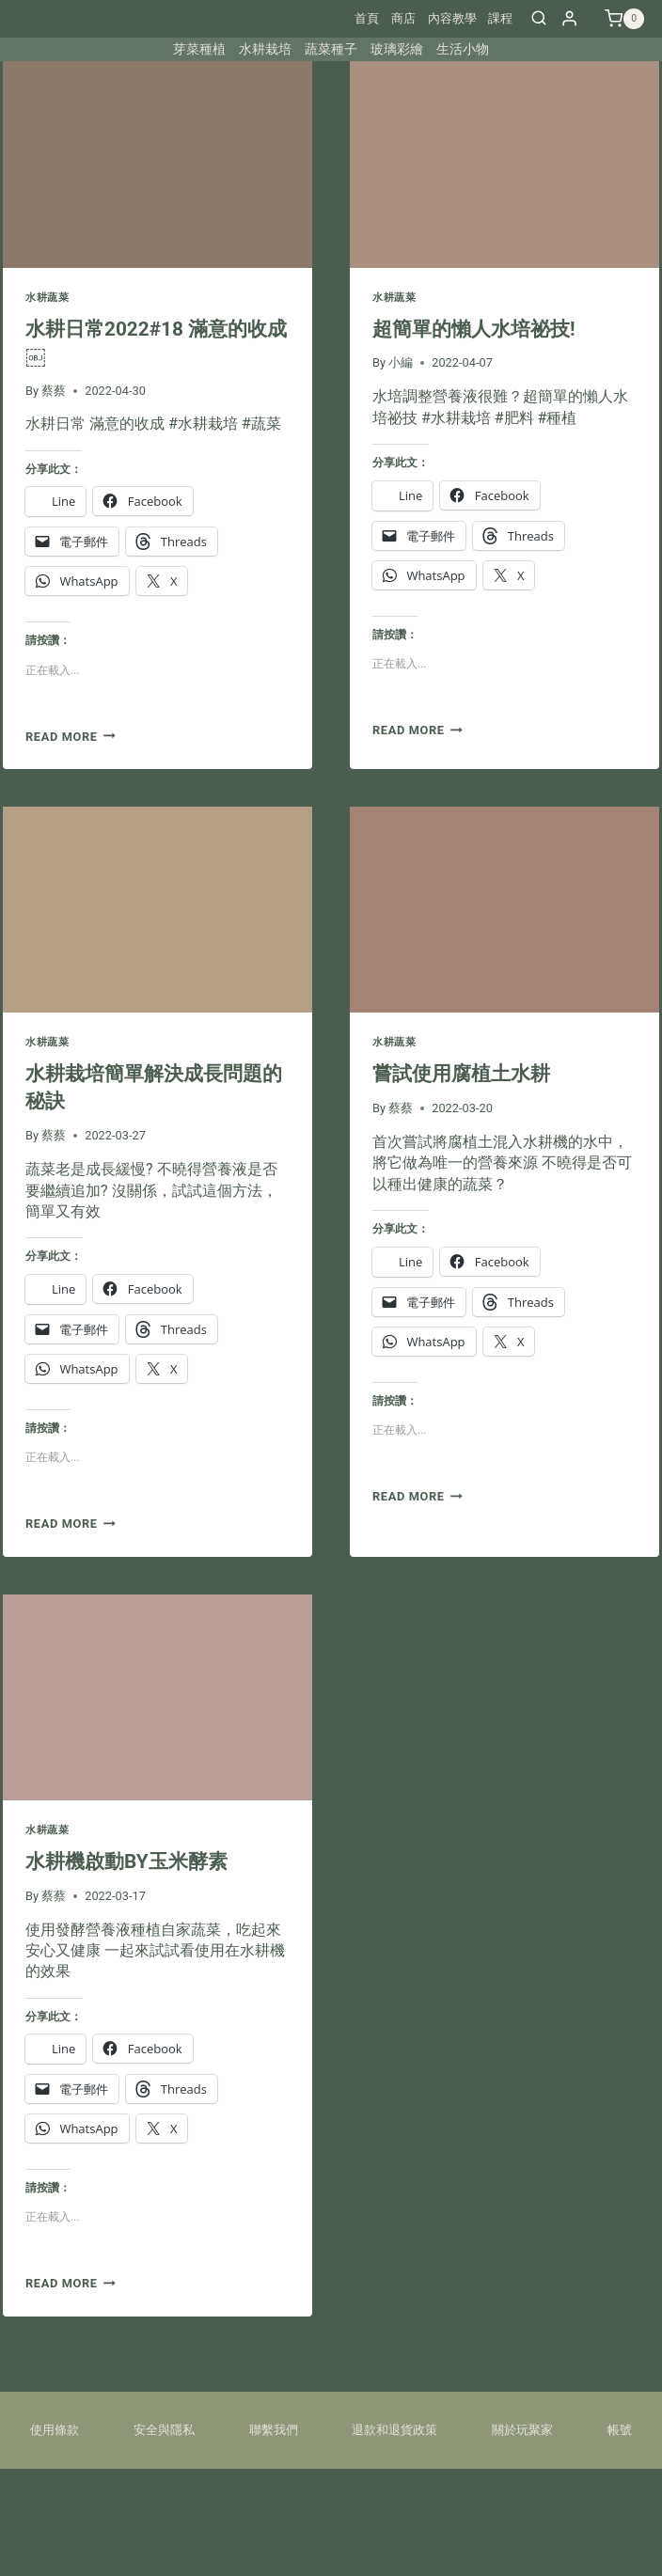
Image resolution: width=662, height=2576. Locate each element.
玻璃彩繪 (396, 48)
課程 (500, 18)
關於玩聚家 (522, 2430)
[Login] (569, 18)
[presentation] (157, 164)
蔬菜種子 (331, 48)
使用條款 (54, 2430)
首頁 (367, 18)
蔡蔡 (53, 391)
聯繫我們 (273, 2430)
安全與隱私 (164, 2430)
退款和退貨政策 (394, 2430)
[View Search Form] (538, 18)
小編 (400, 362)
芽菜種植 (199, 48)
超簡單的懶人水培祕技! (473, 329)
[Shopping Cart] (624, 18)
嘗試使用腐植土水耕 (461, 1073)
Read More (70, 737)
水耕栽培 (265, 48)
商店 (403, 18)
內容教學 (452, 18)
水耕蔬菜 (47, 297)
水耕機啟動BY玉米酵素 (126, 1861)
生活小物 (462, 48)
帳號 (619, 2430)
